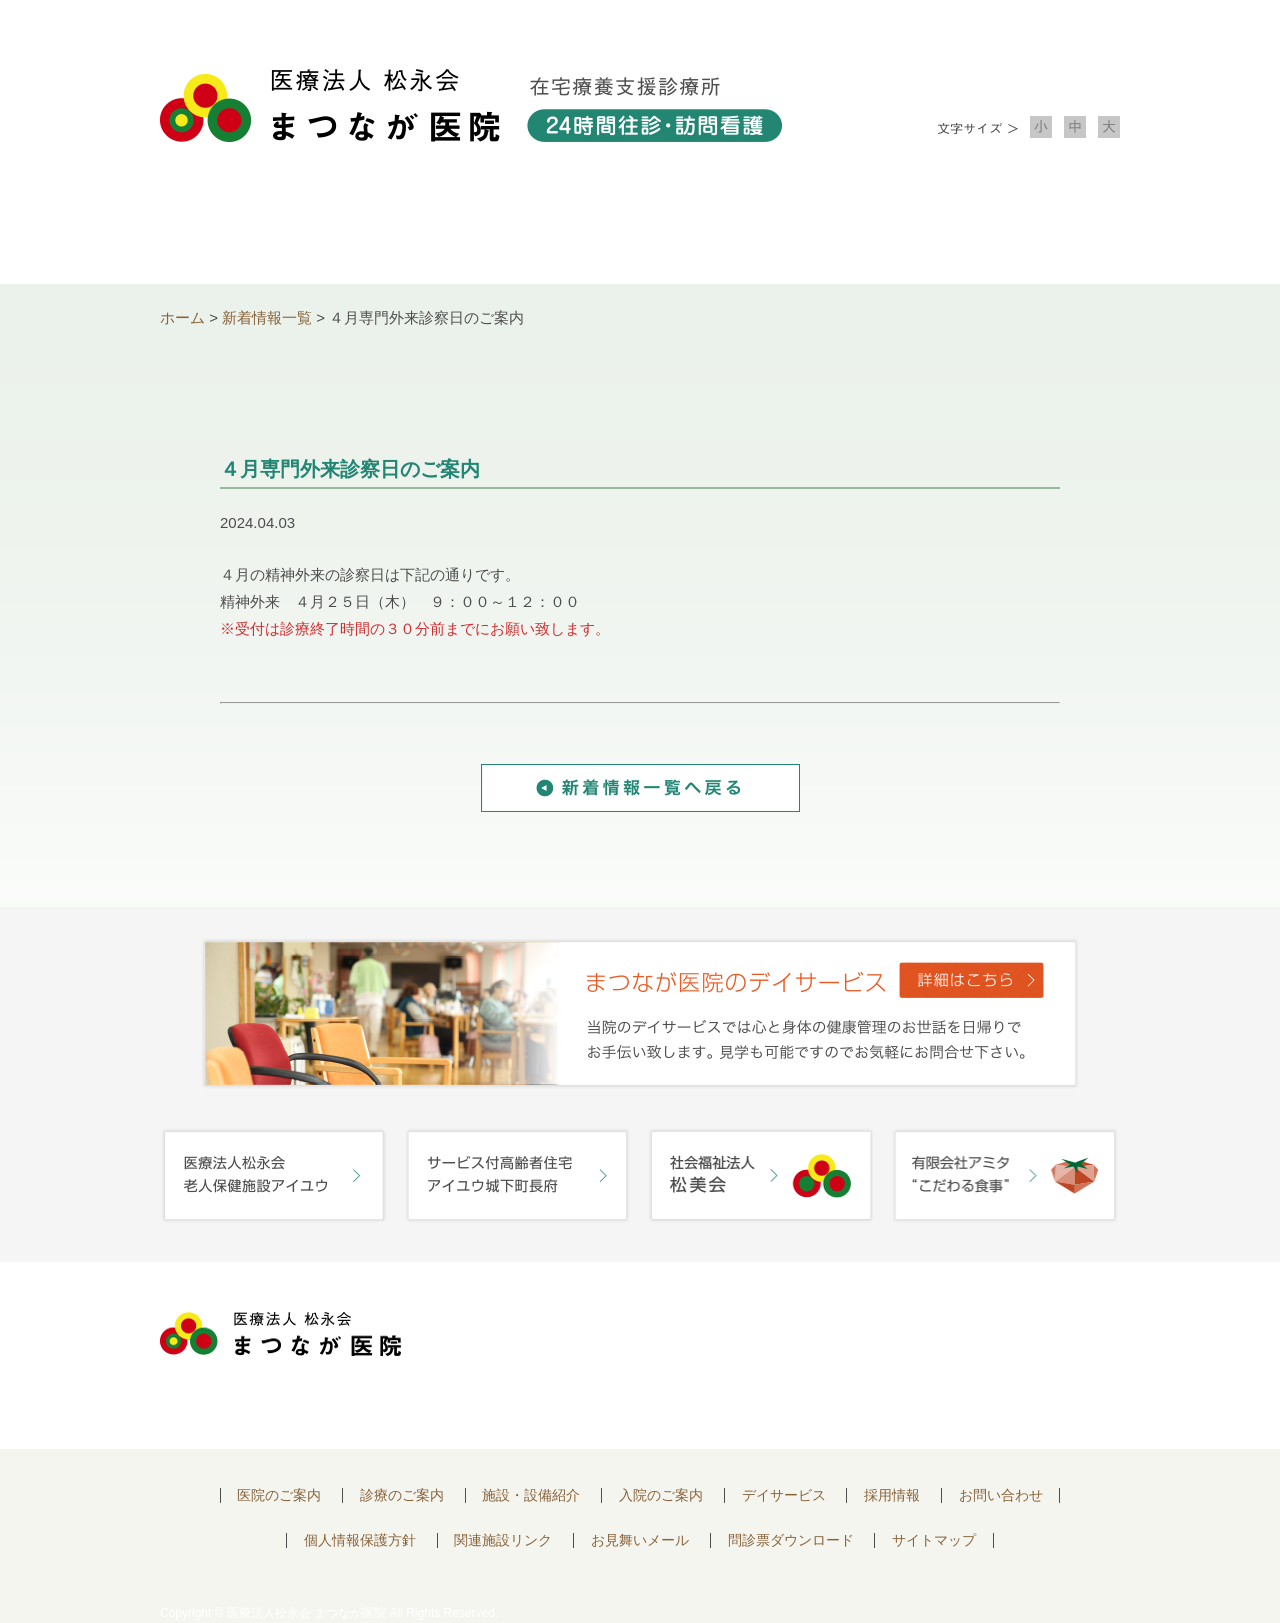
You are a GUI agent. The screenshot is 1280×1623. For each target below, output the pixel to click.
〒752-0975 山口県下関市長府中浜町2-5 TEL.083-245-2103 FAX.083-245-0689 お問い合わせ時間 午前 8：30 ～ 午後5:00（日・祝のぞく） (637, 1355)
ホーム (182, 317)
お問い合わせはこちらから (1003, 1339)
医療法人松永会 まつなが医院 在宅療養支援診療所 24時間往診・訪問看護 (471, 105)
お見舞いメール (640, 1540)
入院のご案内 (832, 230)
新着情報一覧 (267, 317)
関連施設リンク (503, 1540)
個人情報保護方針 (360, 1540)
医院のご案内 (279, 1495)
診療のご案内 (448, 230)
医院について (256, 230)
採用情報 (892, 1495)
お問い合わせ (1024, 230)
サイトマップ (934, 1540)
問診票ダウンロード (791, 1540)
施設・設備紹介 (640, 230)
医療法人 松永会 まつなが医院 (280, 1334)
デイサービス (784, 1495)
